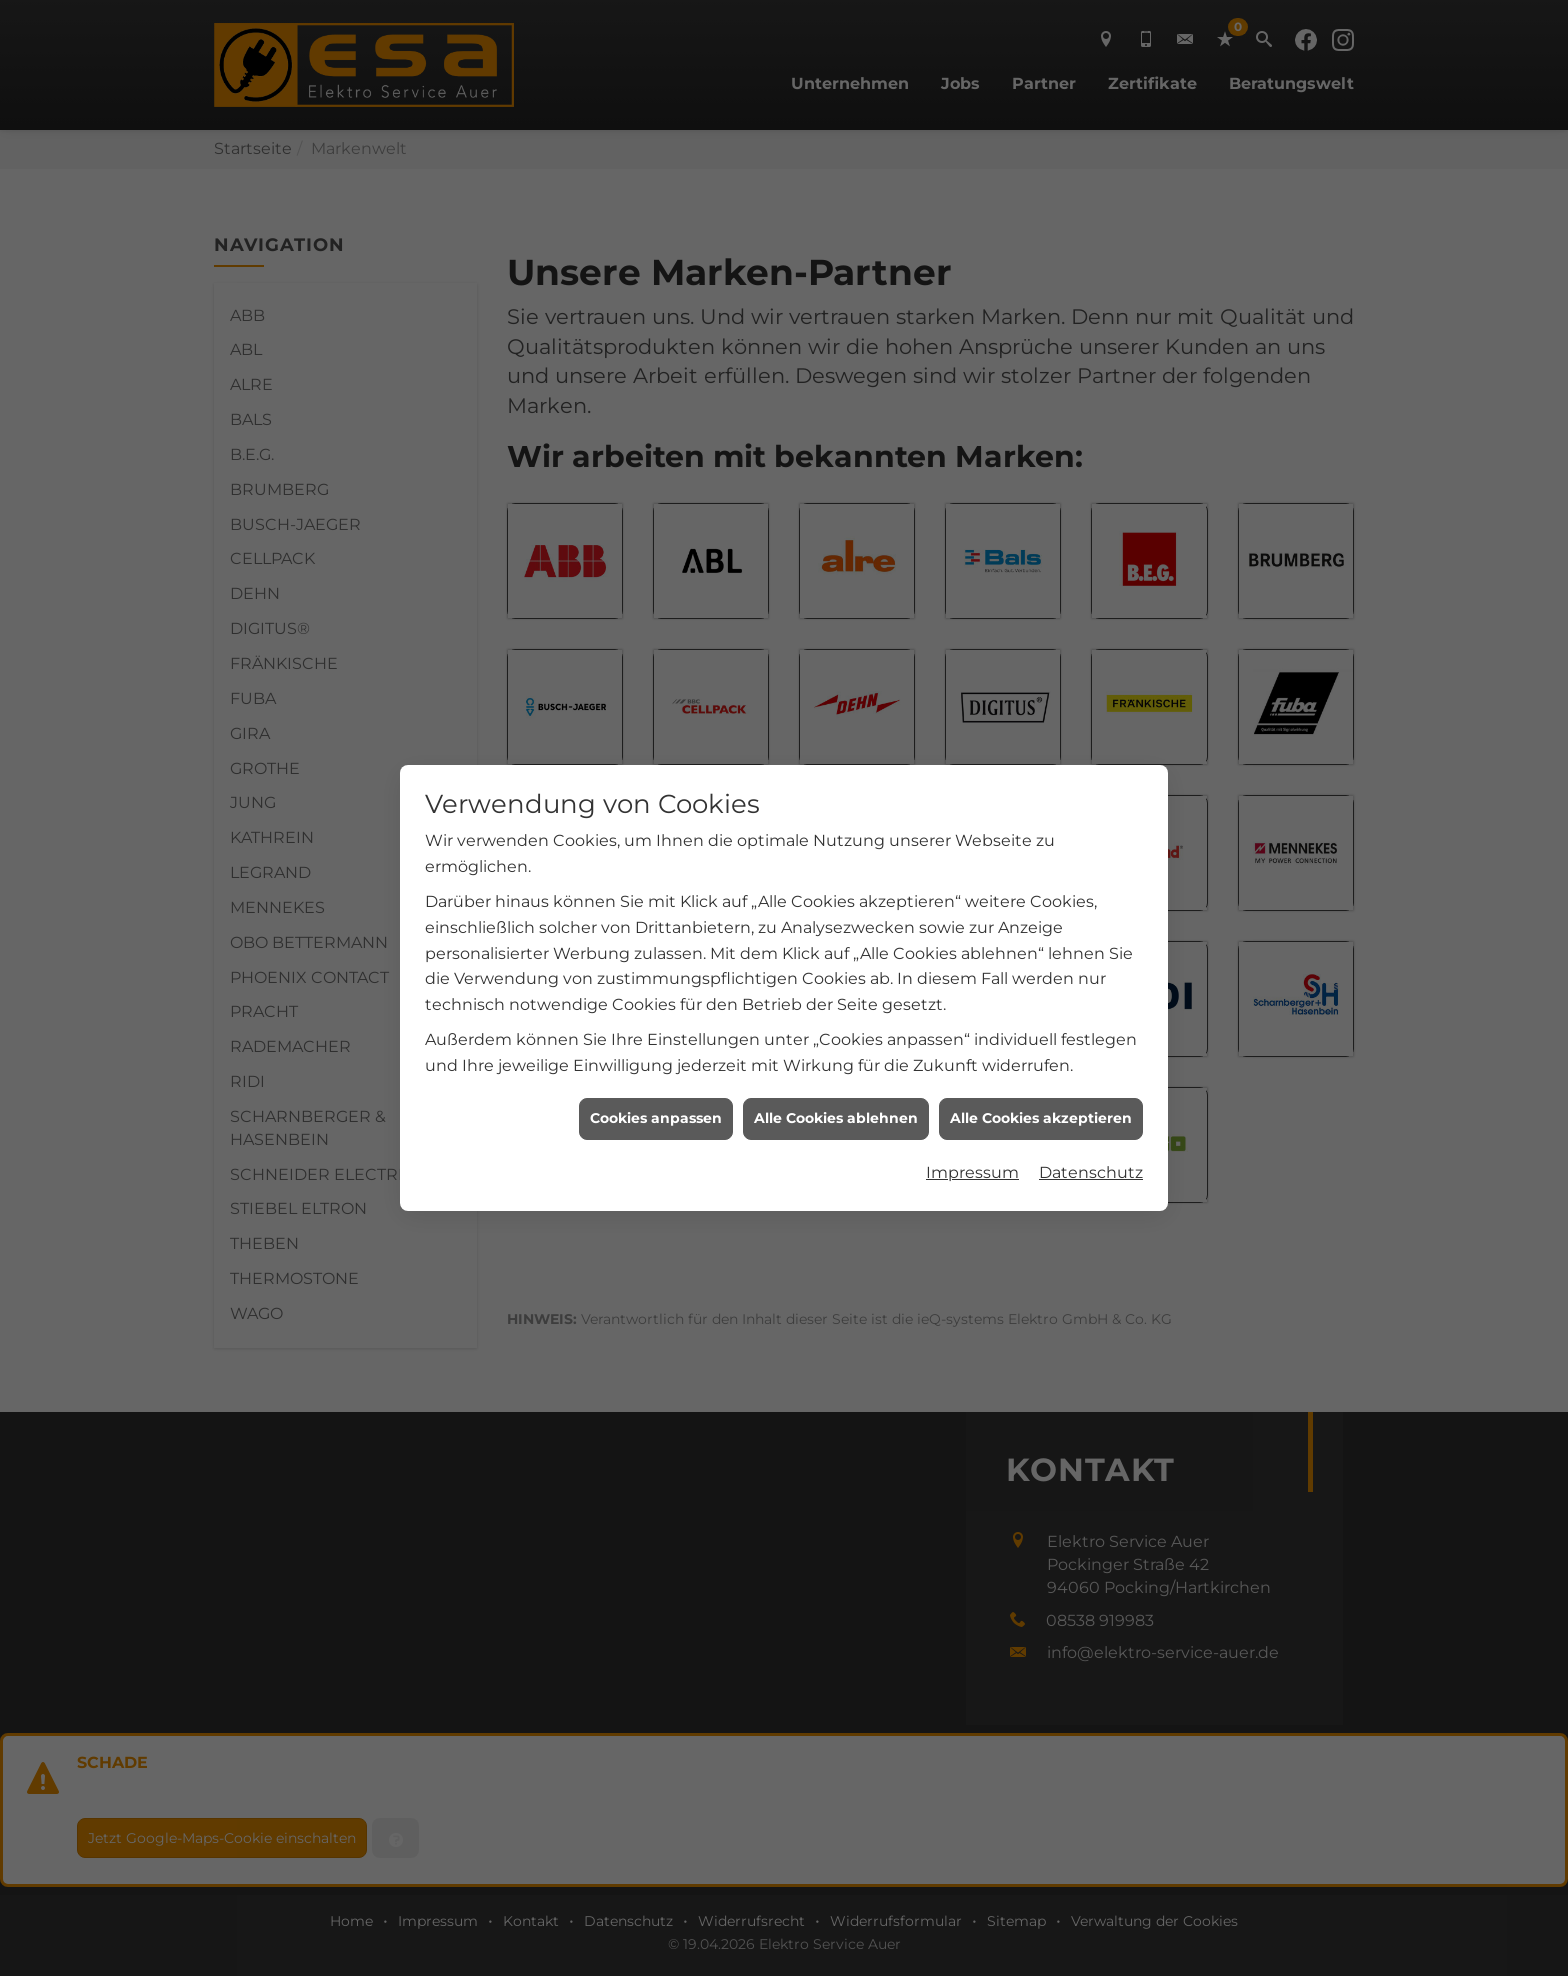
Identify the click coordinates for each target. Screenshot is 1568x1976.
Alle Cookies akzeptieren (1041, 1118)
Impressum (972, 1172)
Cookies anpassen (656, 1118)
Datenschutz (1091, 1172)
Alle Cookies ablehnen (836, 1118)
